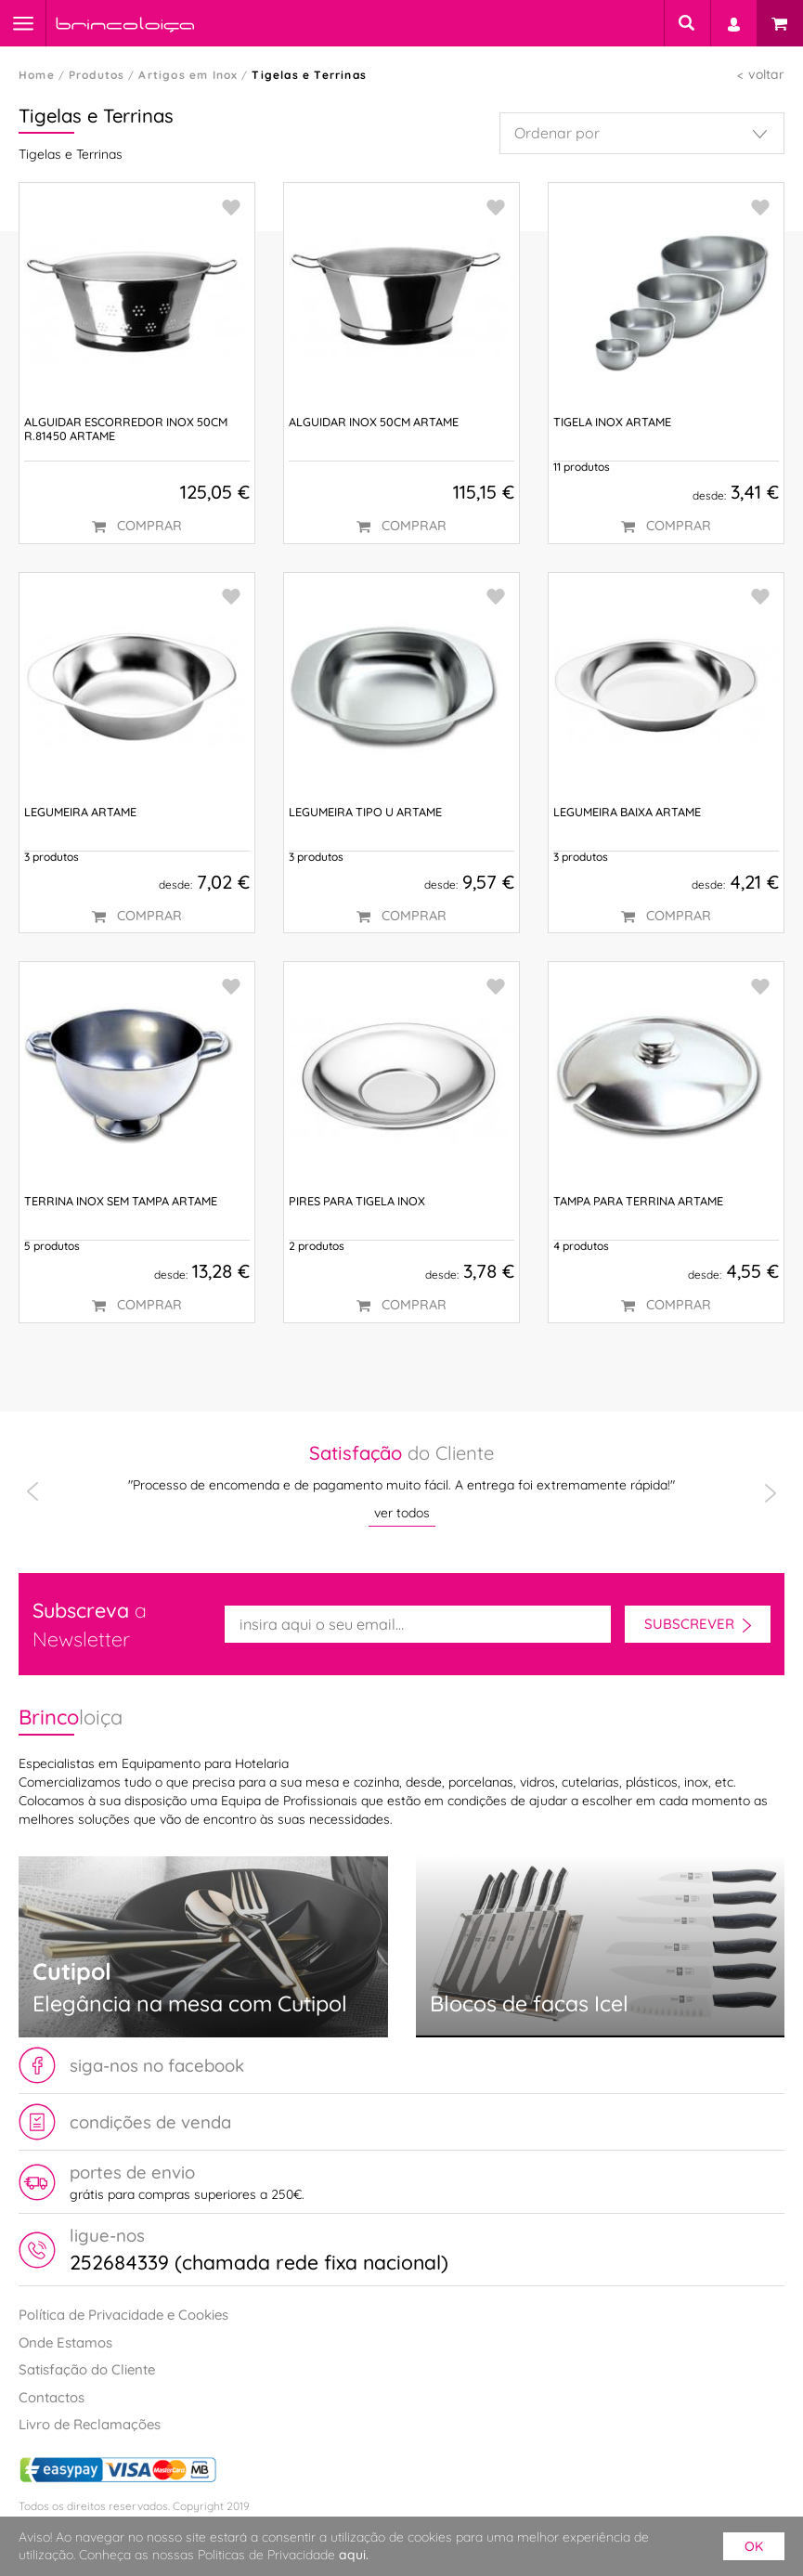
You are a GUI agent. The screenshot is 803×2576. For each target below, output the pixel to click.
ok (754, 2546)
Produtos (97, 75)
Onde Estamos (65, 2342)
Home (37, 75)
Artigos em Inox (188, 75)
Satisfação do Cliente (87, 2369)
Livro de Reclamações (90, 2424)
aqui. (354, 2554)
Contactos (51, 2397)
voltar (766, 74)
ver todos (402, 1512)
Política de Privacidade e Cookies (123, 2314)
